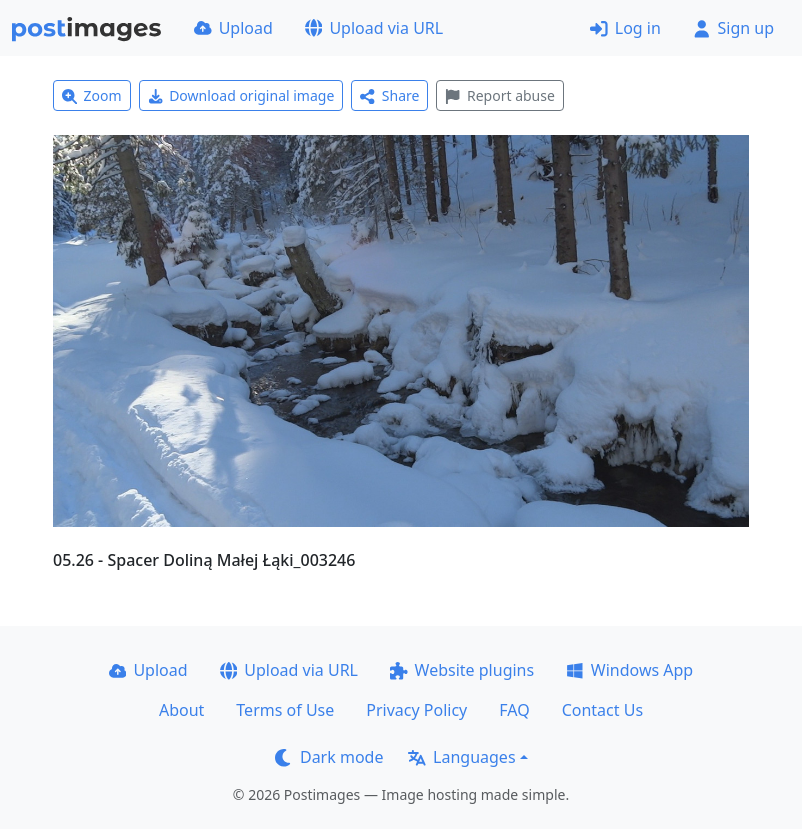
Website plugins (462, 670)
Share (389, 95)
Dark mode (329, 757)
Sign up (733, 28)
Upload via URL (374, 28)
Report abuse (499, 95)
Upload (233, 28)
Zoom (92, 95)
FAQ (514, 710)
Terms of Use (285, 710)
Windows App (629, 670)
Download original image (241, 95)
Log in (625, 28)
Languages (461, 757)
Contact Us (602, 710)
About (181, 710)
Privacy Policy (416, 710)
